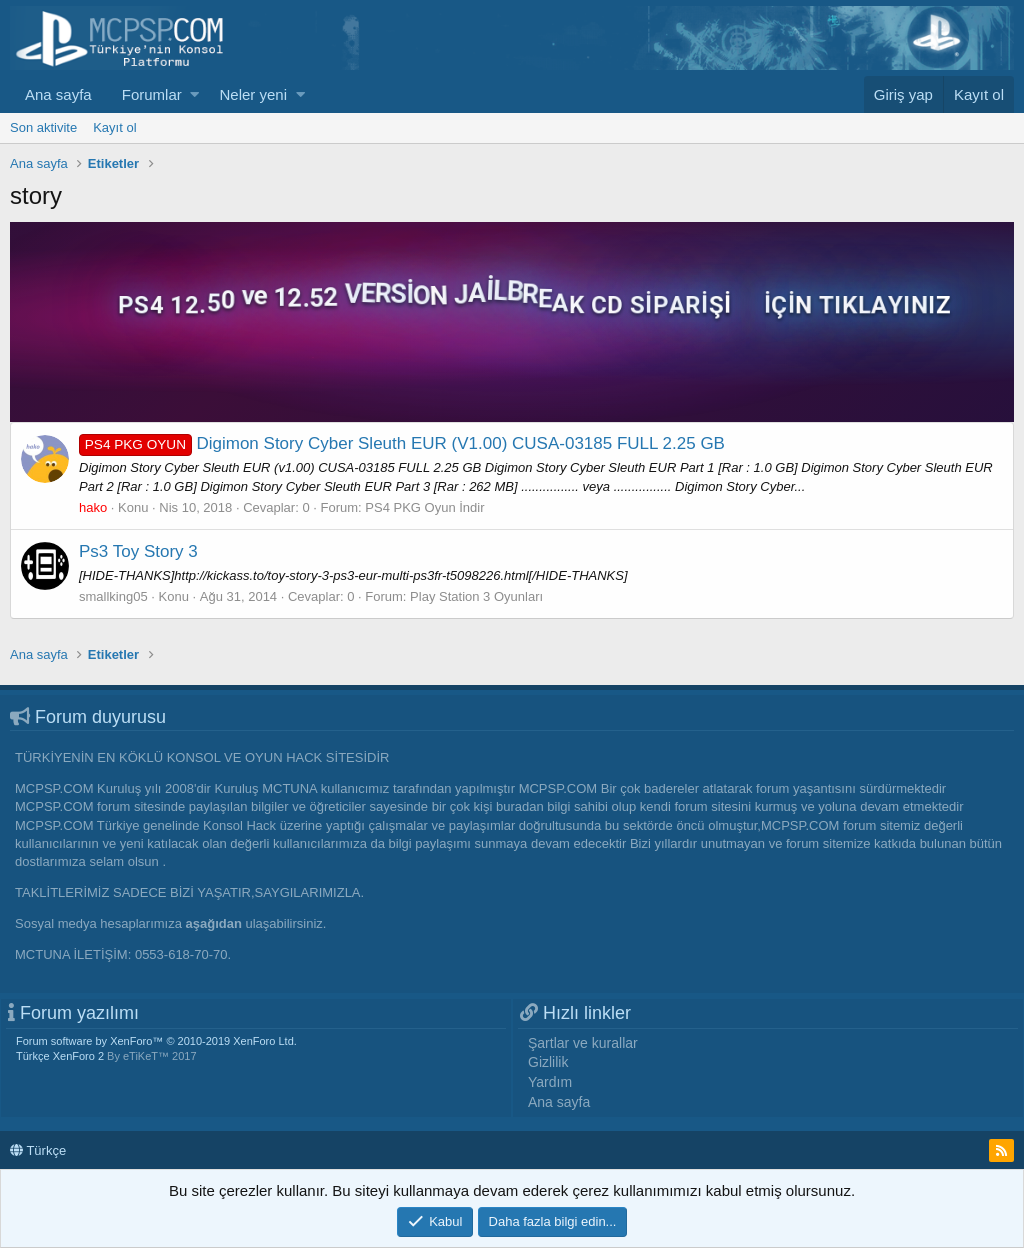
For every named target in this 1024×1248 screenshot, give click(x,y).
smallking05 (113, 596)
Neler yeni (253, 94)
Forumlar (152, 94)
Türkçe (38, 1150)
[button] (194, 94)
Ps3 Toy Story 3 (138, 551)
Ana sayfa (58, 94)
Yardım (550, 1082)
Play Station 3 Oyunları (476, 596)
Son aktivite (43, 127)
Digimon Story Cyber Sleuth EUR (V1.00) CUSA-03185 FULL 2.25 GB (402, 443)
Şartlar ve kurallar (583, 1043)
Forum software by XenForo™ (156, 1041)
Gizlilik (548, 1062)
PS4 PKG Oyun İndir (424, 507)
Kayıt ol (114, 127)
